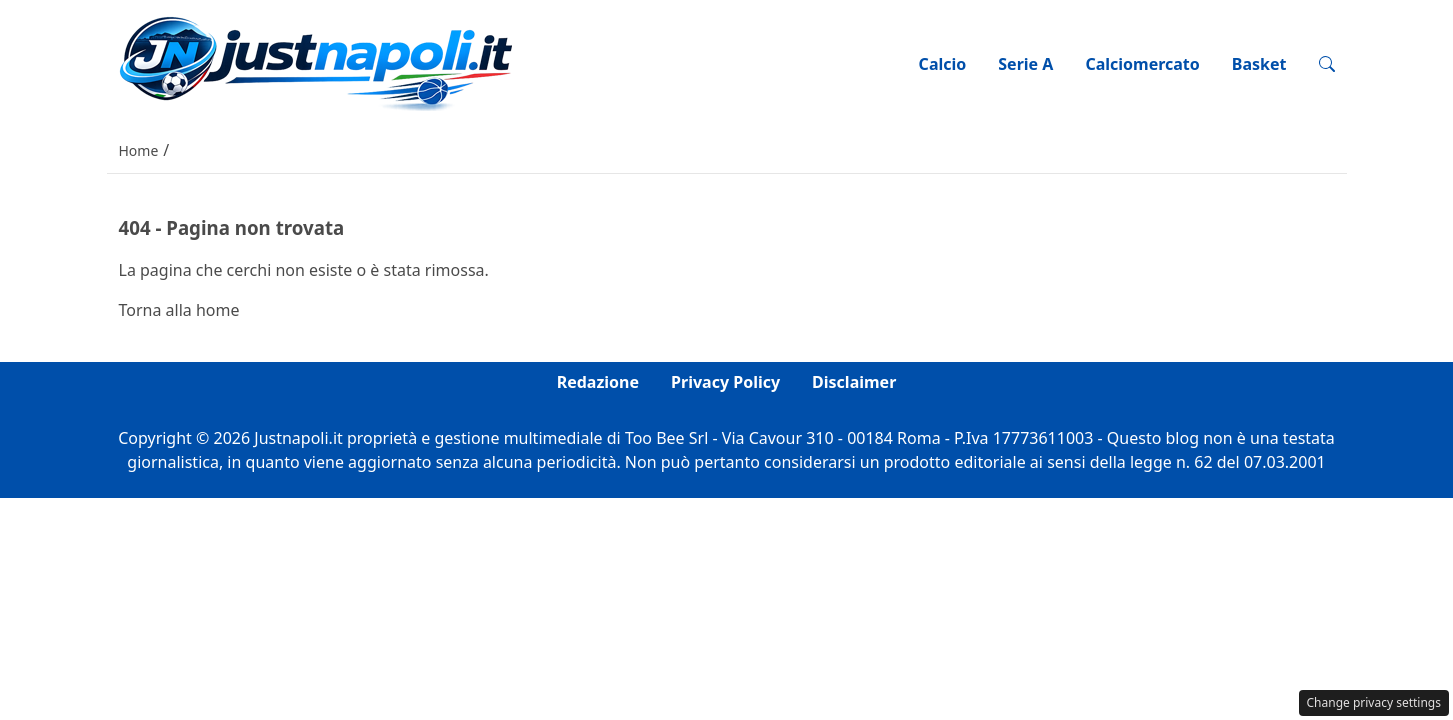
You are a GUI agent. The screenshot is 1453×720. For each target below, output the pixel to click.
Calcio (943, 64)
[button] (1327, 64)
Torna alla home (179, 310)
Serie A (1025, 64)
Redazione (598, 382)
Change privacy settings (1374, 702)
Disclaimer (854, 382)
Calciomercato (1142, 64)
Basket (1259, 64)
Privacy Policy (725, 382)
